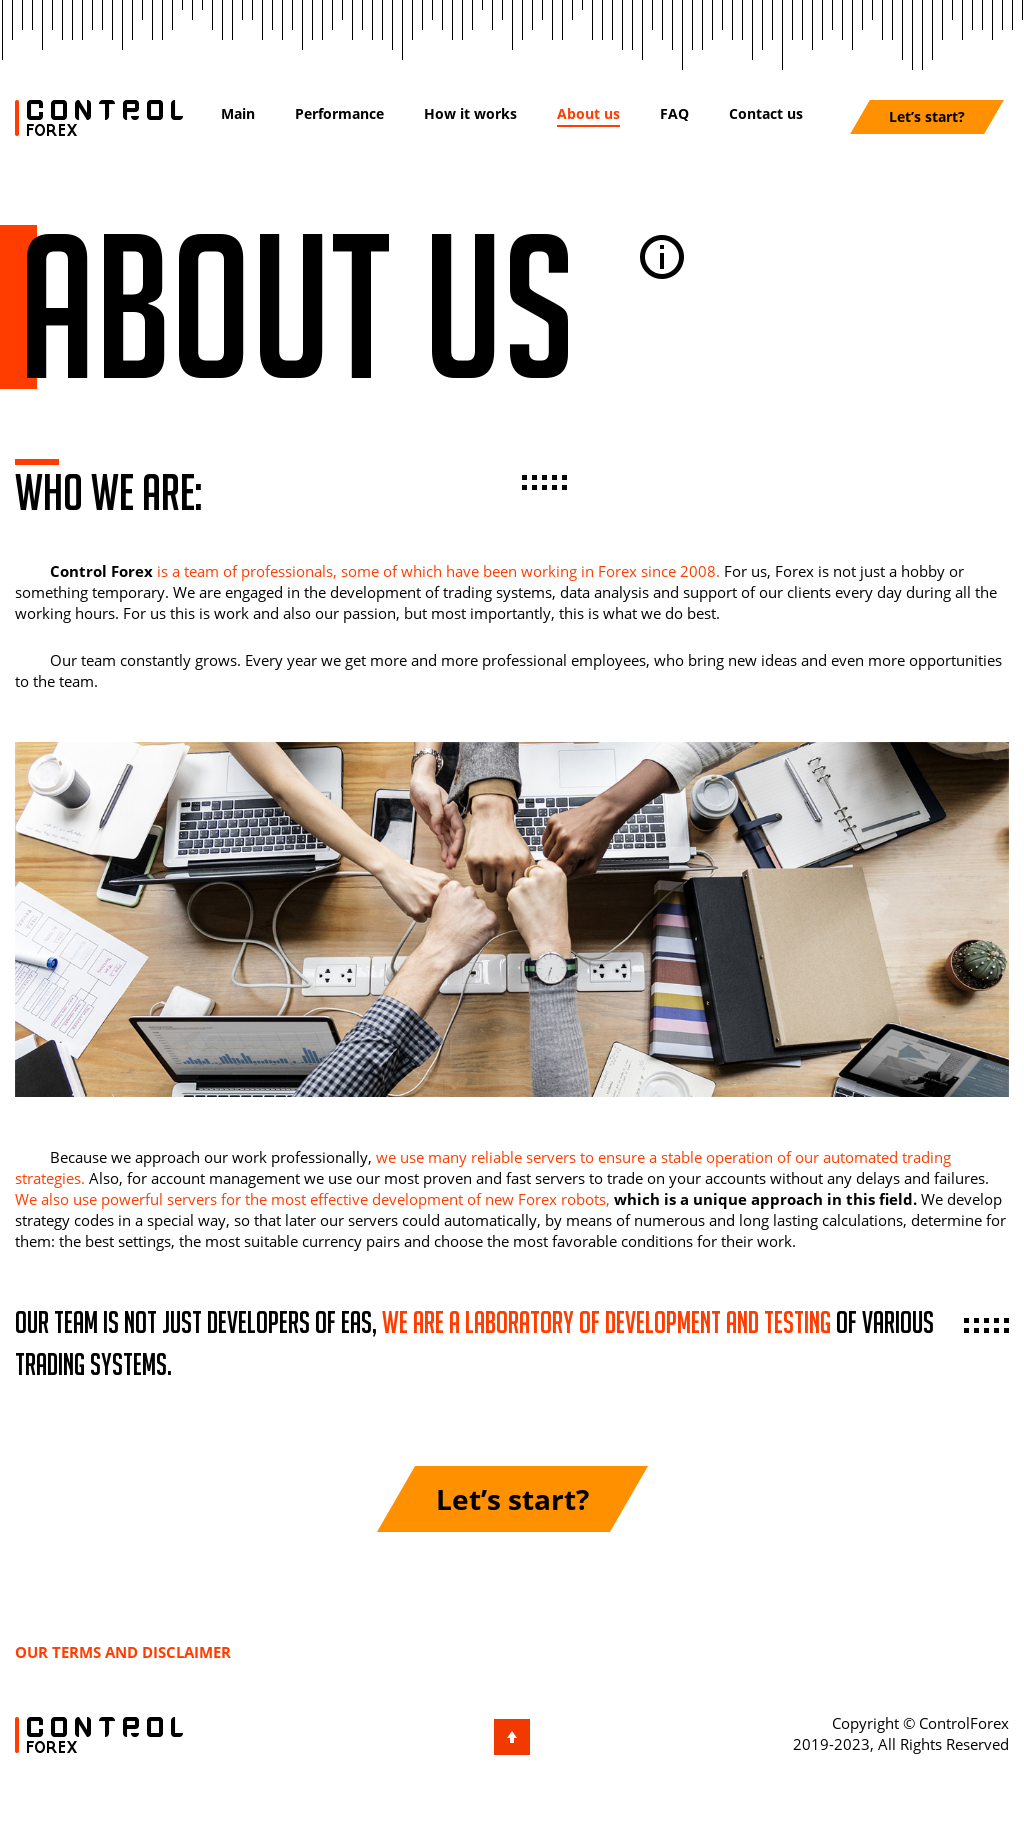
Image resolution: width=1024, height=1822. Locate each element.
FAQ (674, 113)
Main (238, 113)
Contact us (766, 113)
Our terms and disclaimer (123, 1652)
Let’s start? (927, 116)
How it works (470, 113)
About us (588, 113)
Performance (339, 113)
